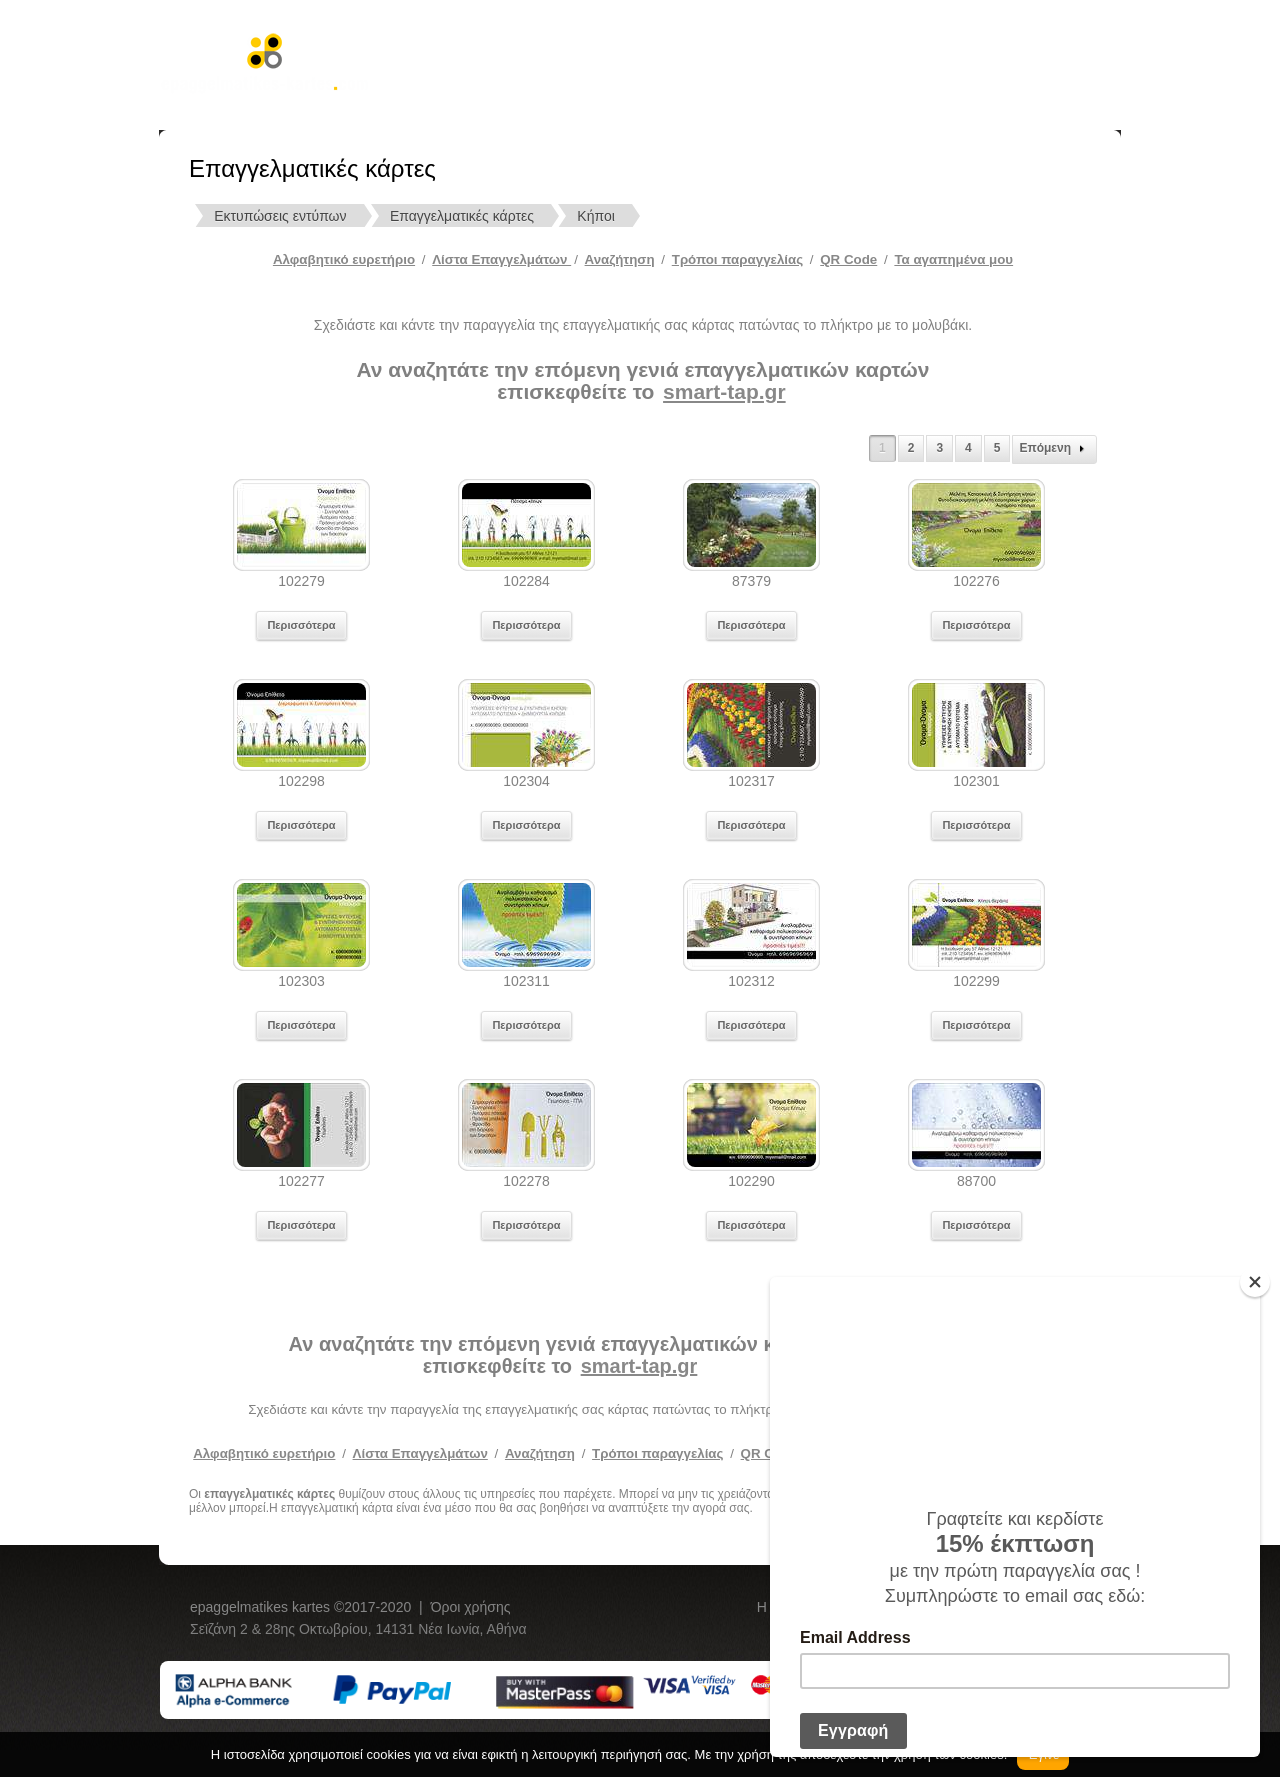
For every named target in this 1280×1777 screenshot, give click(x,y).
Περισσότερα (301, 625)
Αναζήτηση (620, 259)
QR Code (848, 259)
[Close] (1255, 1282)
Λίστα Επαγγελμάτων (501, 259)
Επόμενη (1054, 449)
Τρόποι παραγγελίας (657, 1453)
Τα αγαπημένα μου (953, 259)
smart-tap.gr (724, 391)
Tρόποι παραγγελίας (737, 259)
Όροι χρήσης (471, 1607)
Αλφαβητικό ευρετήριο (344, 259)
